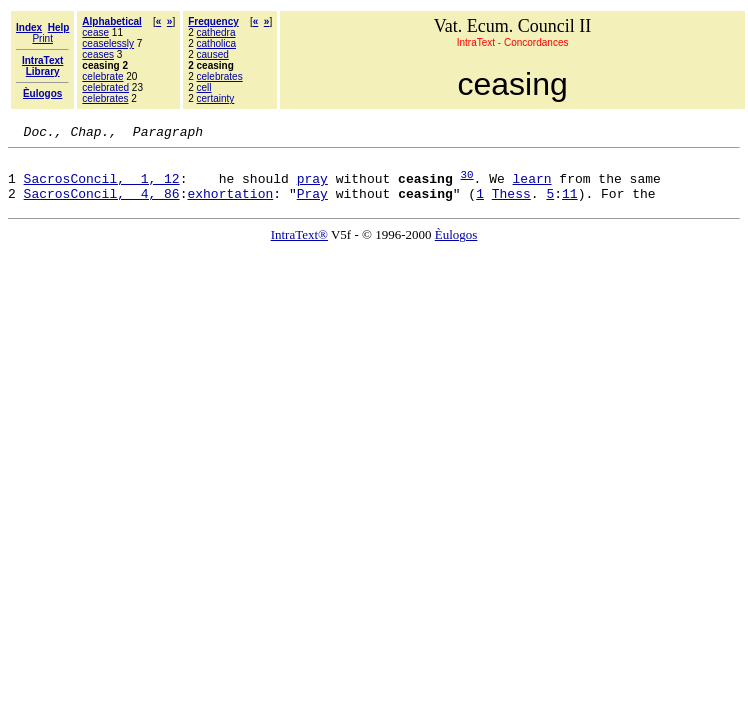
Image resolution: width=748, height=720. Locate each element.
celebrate (102, 76)
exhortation (230, 205)
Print (42, 38)
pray (312, 187)
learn (531, 187)
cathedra (216, 32)
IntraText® (299, 246)
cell (204, 87)
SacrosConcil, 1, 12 (102, 187)
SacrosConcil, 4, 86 (102, 205)
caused (213, 54)
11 (570, 205)
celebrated (105, 87)
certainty (216, 98)
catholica (216, 43)
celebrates (105, 98)
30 (466, 182)
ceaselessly (108, 43)
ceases (98, 54)
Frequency (213, 21)
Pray (312, 205)
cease (95, 32)
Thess (511, 205)
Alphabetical (111, 21)
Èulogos (456, 246)
